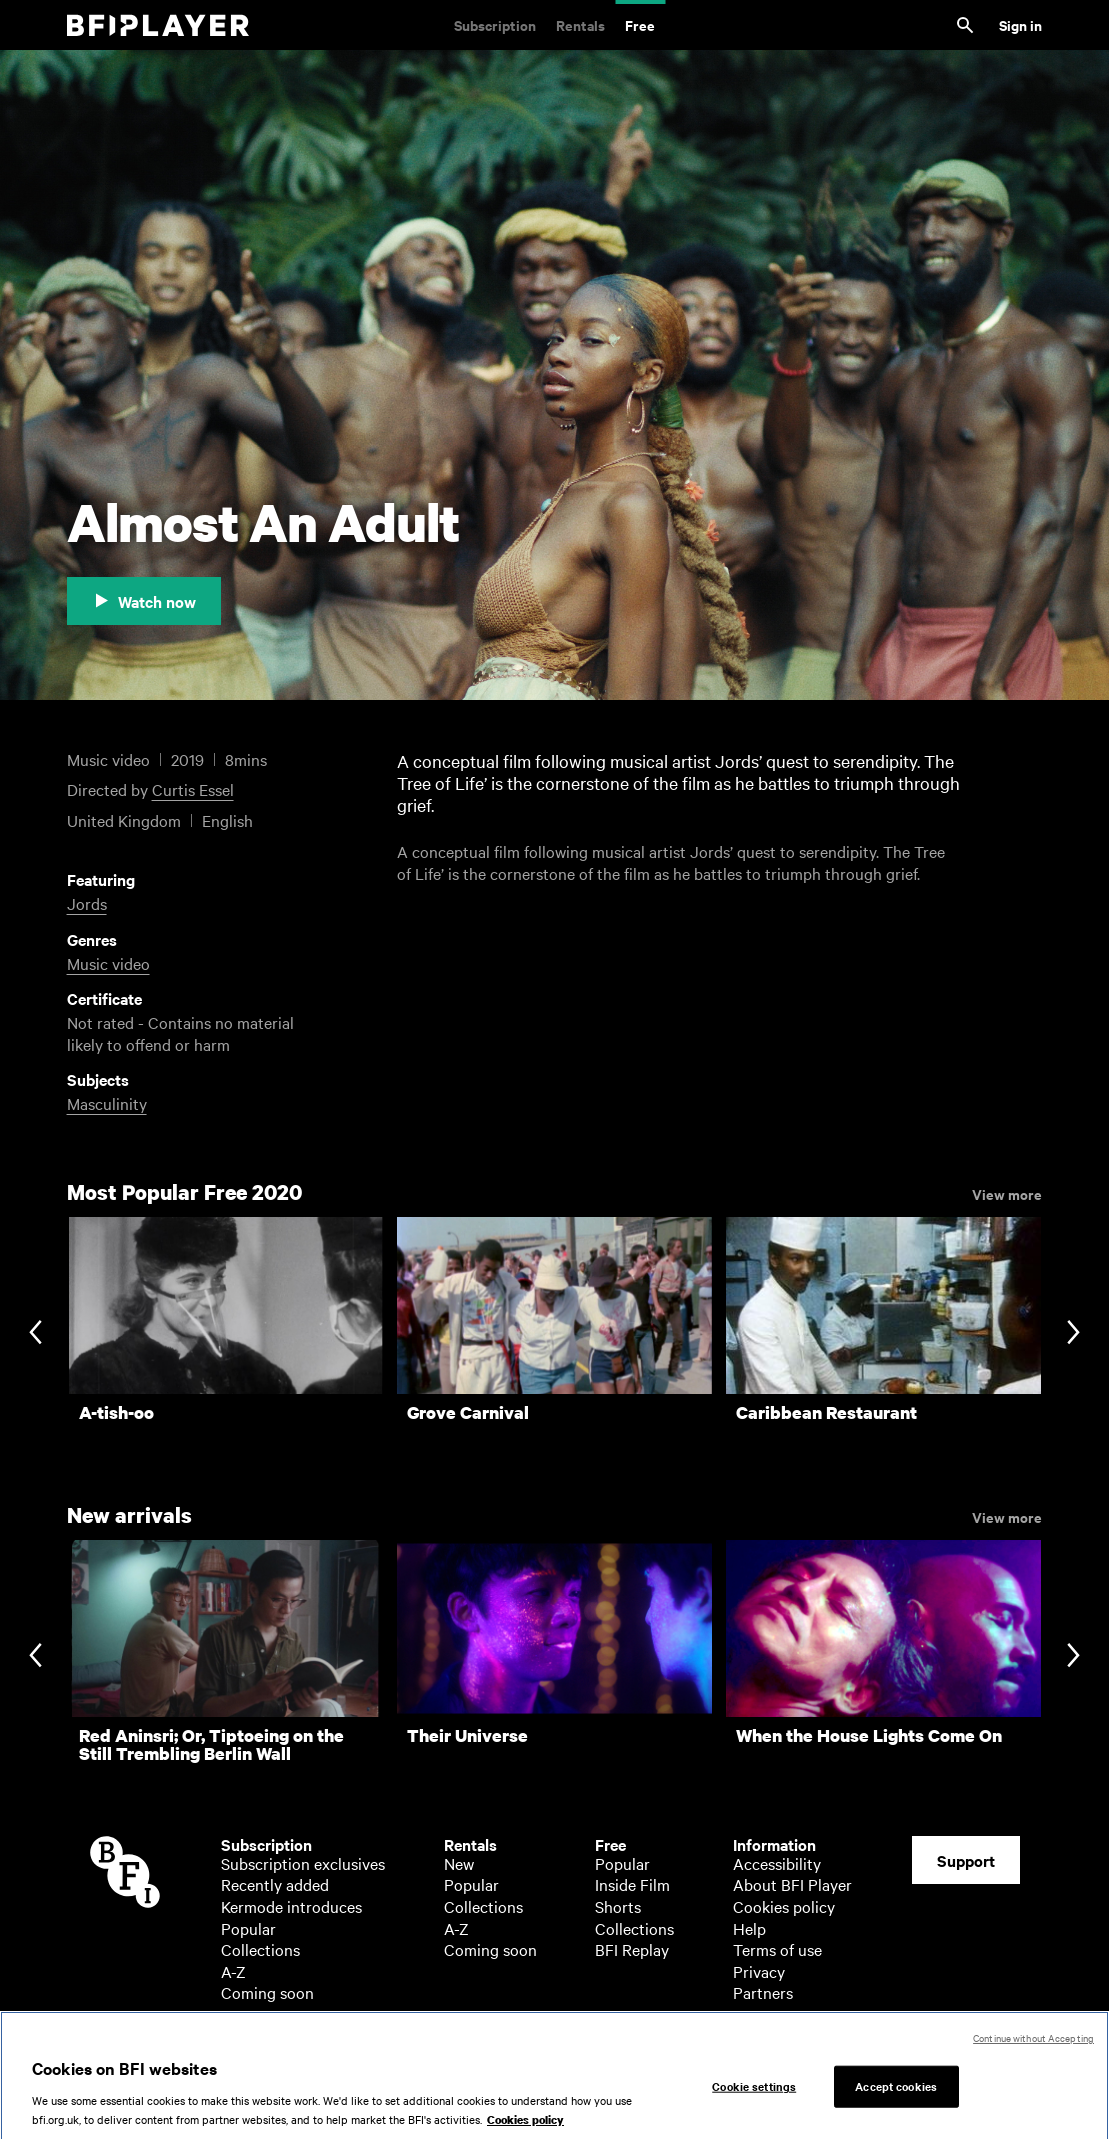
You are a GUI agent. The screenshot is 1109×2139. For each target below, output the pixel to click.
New (459, 1863)
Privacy (759, 1971)
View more (1007, 1193)
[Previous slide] (35, 1333)
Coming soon (267, 1992)
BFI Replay (632, 1949)
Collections (260, 1949)
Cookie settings (754, 2097)
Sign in (1020, 24)
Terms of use (777, 1949)
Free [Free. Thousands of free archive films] (640, 24)
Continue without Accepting (1033, 2048)
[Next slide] (1073, 1333)
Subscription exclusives (303, 1863)
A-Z (233, 1971)
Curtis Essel (193, 789)
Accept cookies (896, 2097)
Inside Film (632, 1884)
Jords (87, 903)
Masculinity (107, 1103)
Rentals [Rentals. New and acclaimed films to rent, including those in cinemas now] (580, 24)
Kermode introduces (291, 1906)
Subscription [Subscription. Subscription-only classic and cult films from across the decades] (495, 24)
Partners (763, 1992)
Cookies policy (784, 1906)
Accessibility (777, 1863)
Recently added (275, 1884)
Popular (248, 1928)
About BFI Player (792, 1884)
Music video (108, 963)
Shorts (618, 1906)
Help (749, 1928)
